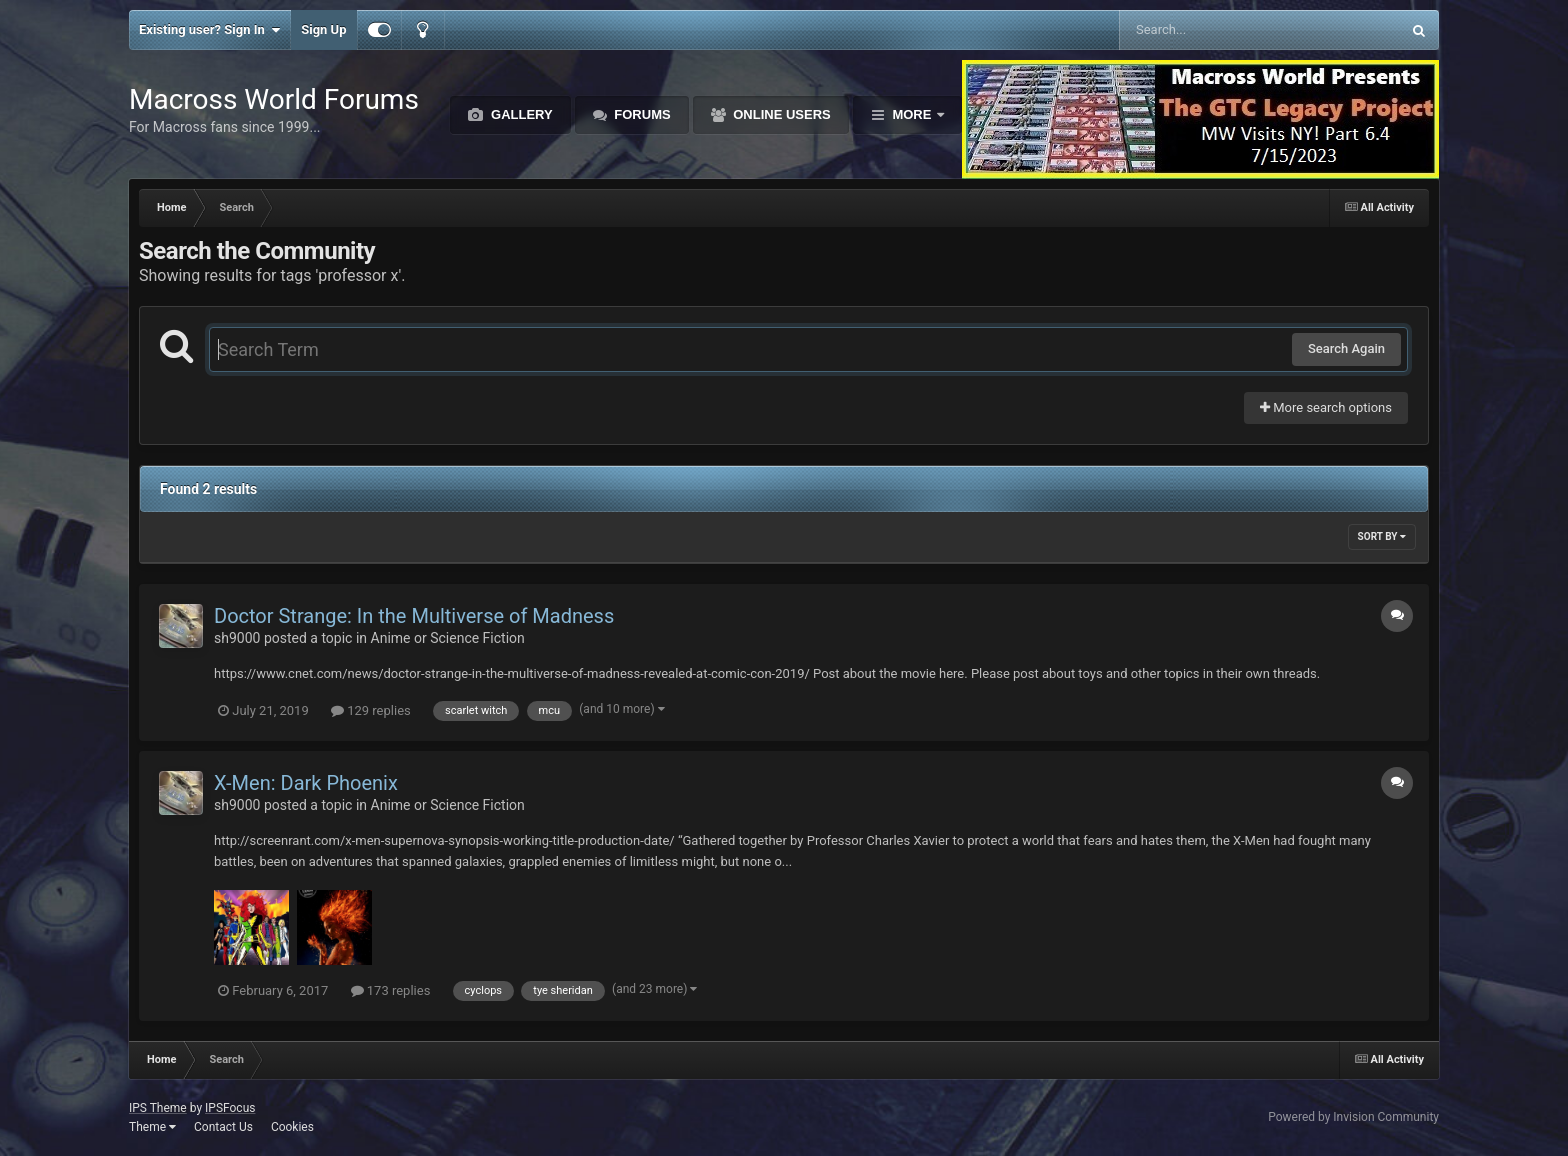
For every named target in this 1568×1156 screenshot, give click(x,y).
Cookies (292, 1127)
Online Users (780, 114)
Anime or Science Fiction (448, 638)
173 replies (391, 990)
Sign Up (323, 29)
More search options (1326, 407)
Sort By (1382, 536)
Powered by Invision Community (1353, 1117)
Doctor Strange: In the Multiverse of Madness (414, 616)
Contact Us (223, 1127)
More (912, 114)
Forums (641, 114)
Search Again (1346, 348)
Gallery (519, 114)
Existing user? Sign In (209, 30)
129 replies (371, 710)
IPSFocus (230, 1108)
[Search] (1209, 30)
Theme (152, 1127)
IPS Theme (158, 1108)
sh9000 (237, 638)
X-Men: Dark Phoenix (306, 783)
